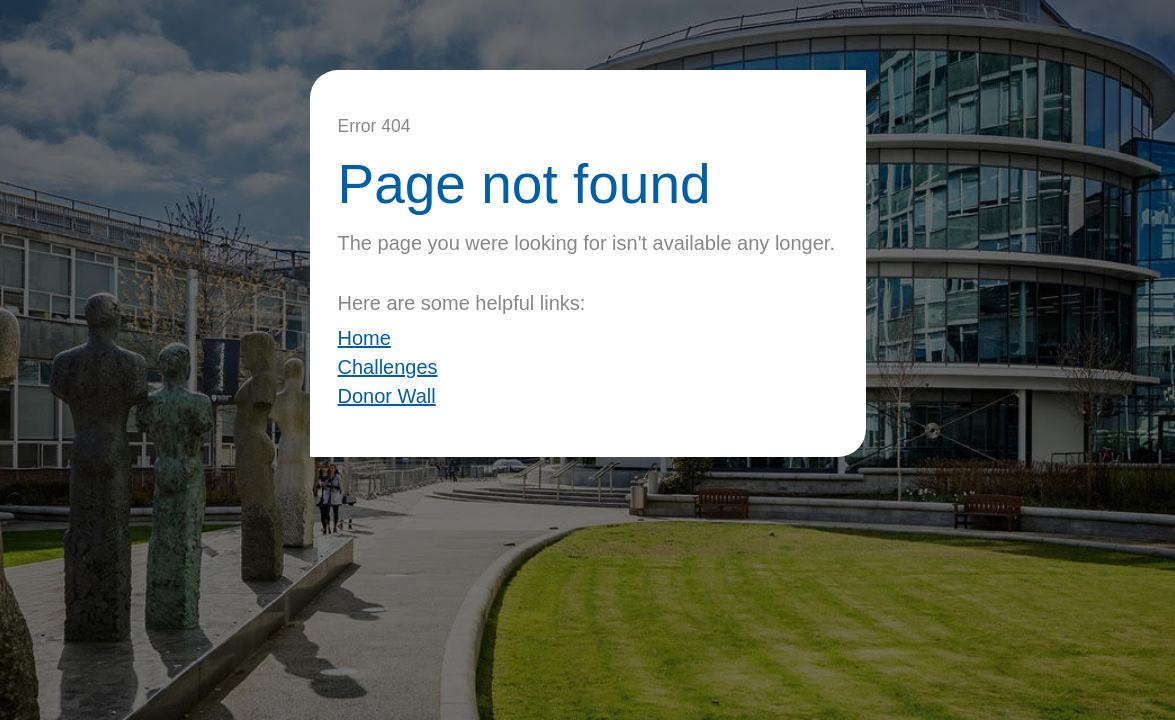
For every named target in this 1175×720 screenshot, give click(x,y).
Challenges (388, 367)
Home (364, 338)
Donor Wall (387, 396)
